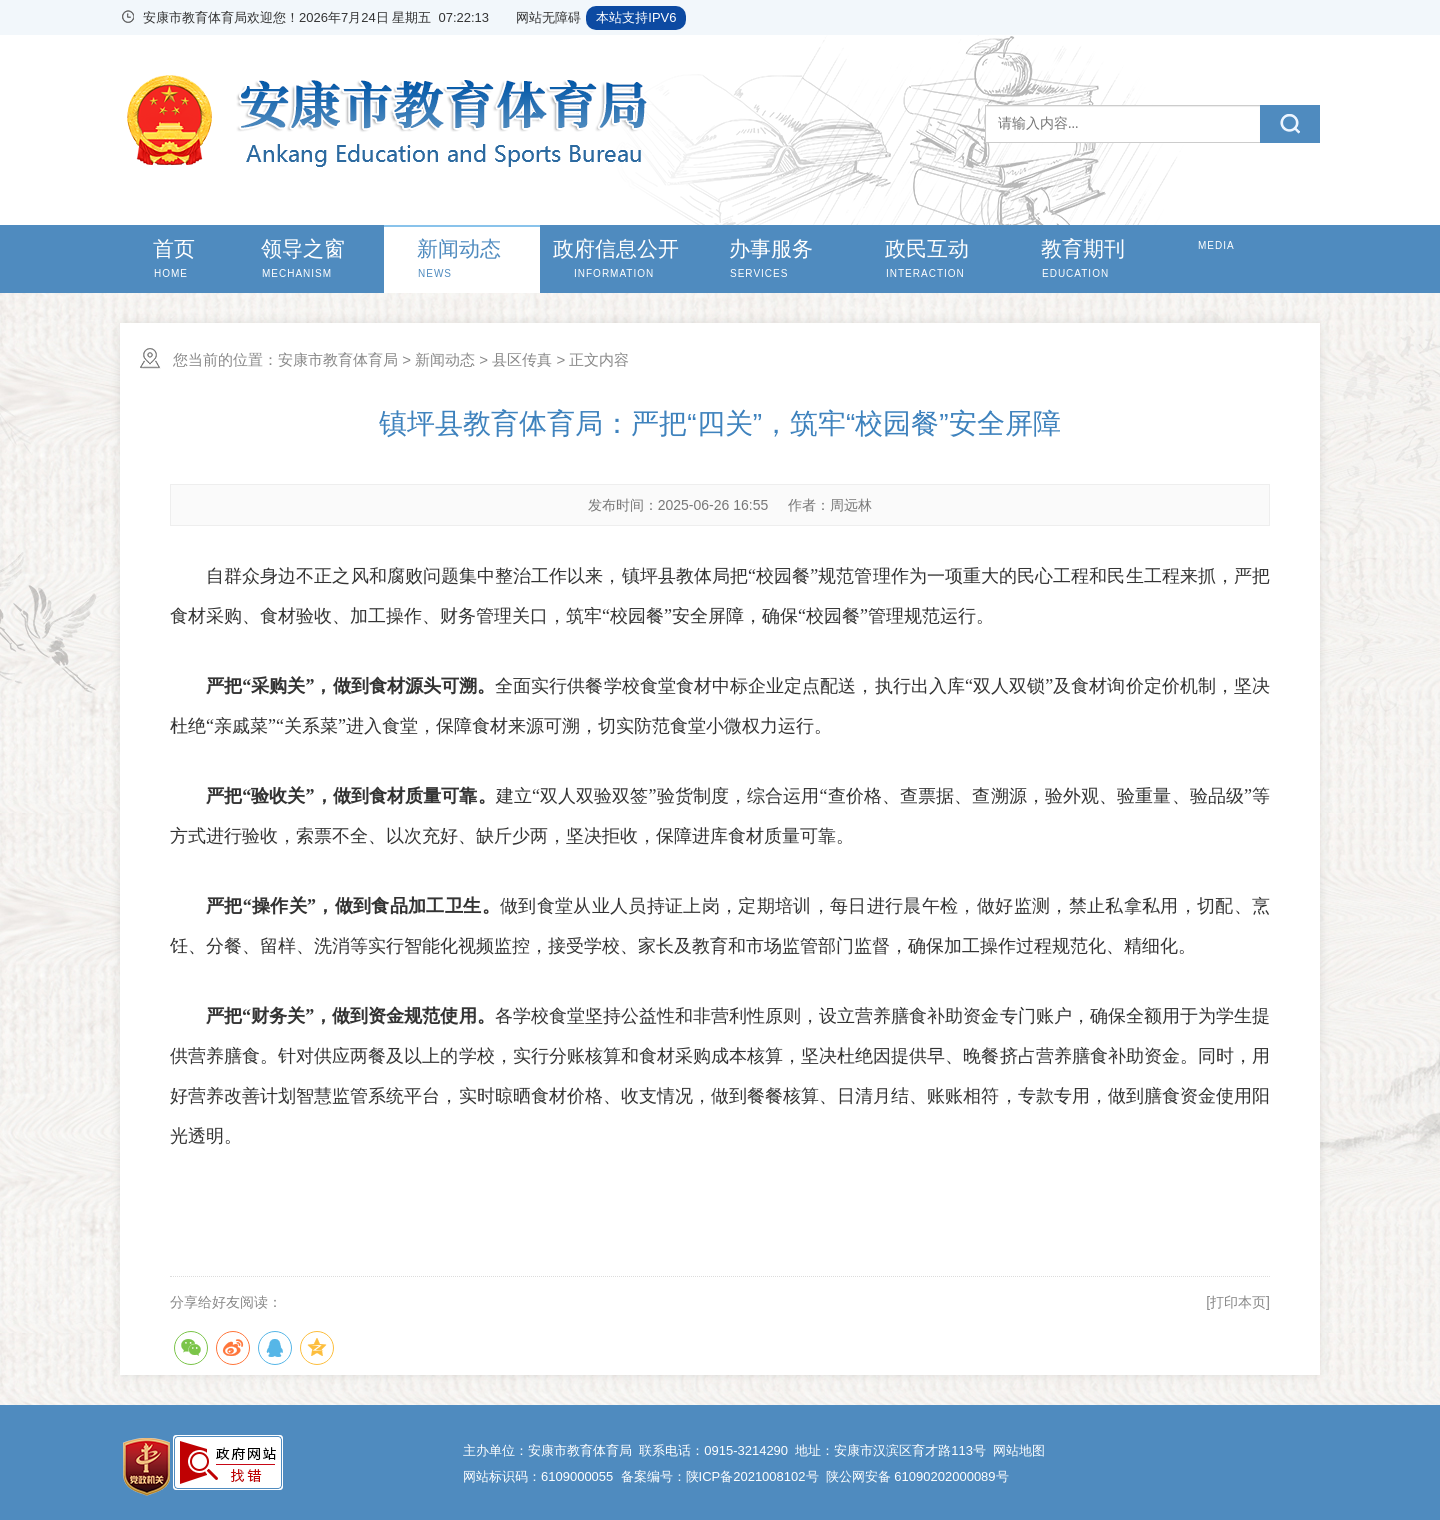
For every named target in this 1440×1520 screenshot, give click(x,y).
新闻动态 (445, 359)
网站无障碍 (548, 17)
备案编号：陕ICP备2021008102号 (720, 1476)
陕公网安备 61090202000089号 (917, 1476)
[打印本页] (1238, 1302)
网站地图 (1019, 1450)
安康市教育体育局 (338, 359)
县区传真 (522, 359)
